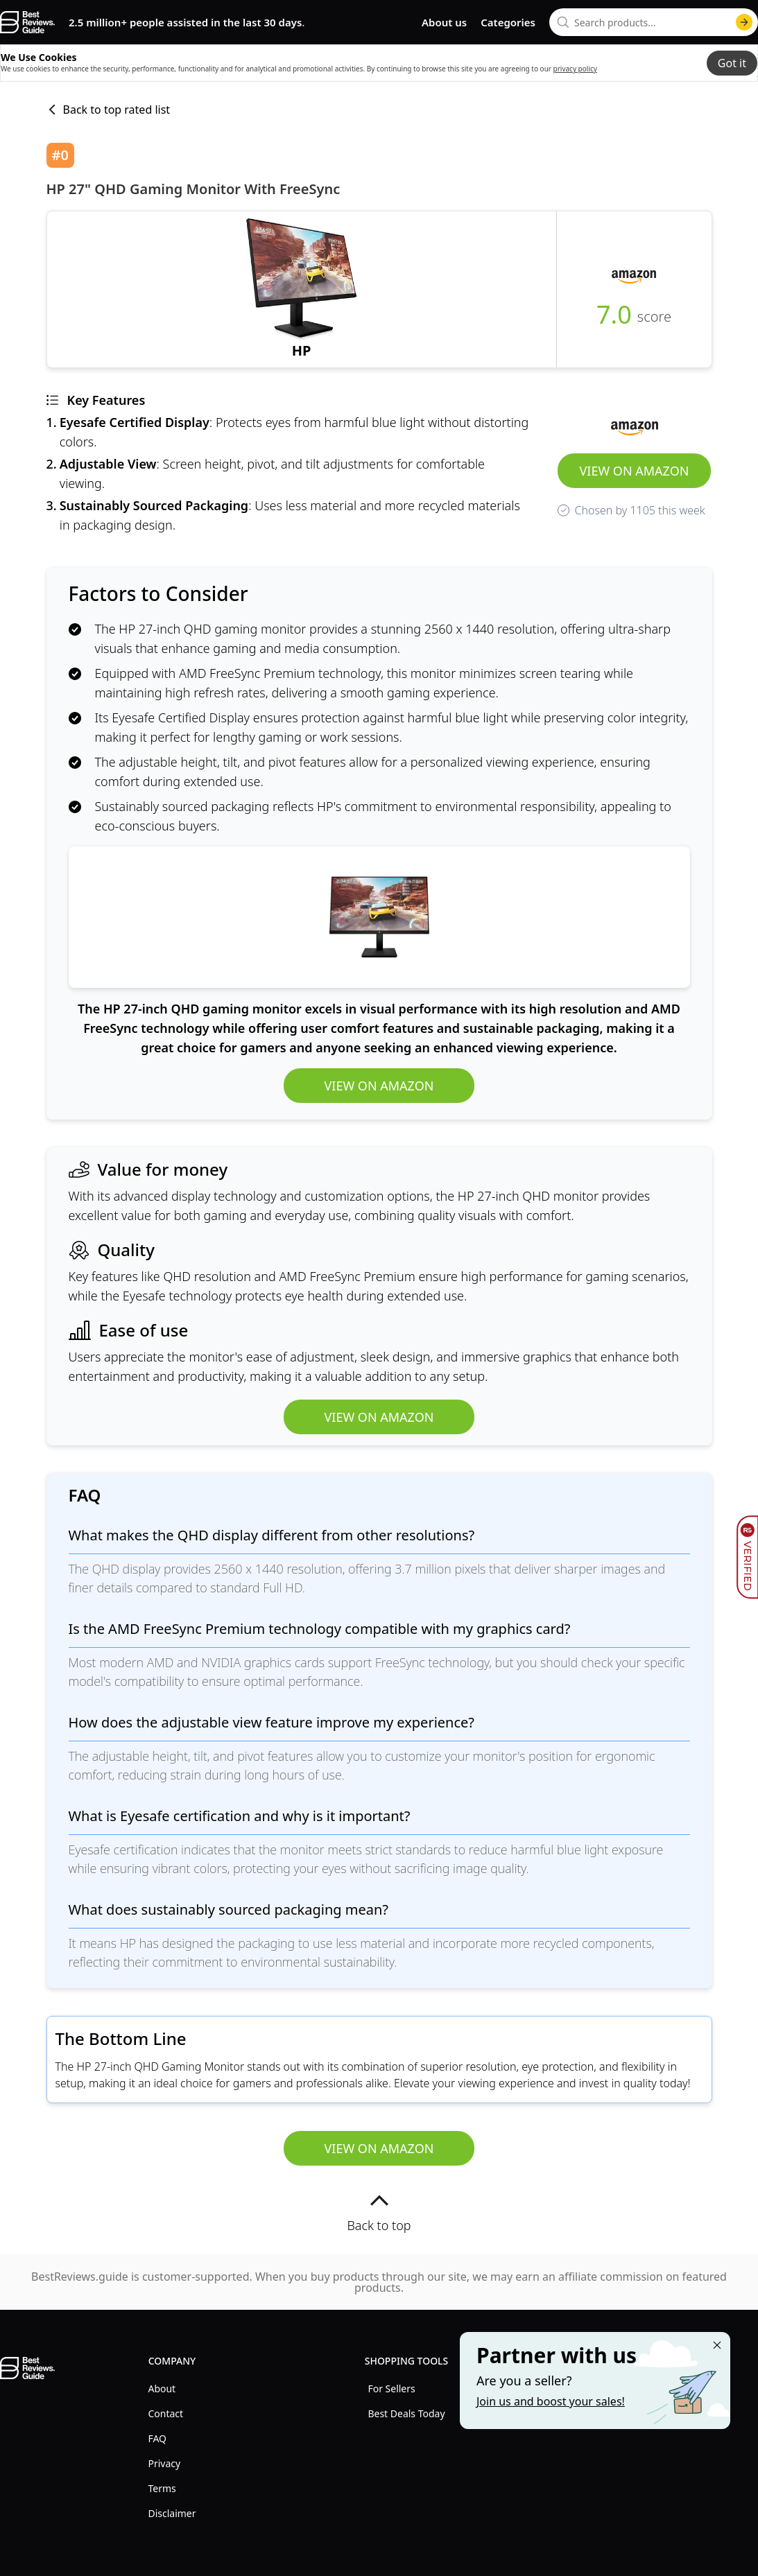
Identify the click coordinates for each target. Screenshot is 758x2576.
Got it (732, 63)
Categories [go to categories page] (508, 22)
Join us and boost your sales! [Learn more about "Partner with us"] (550, 2401)
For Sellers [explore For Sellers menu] (391, 2388)
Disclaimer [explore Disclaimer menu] (172, 2513)
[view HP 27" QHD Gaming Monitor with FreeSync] (301, 289)
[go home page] (27, 22)
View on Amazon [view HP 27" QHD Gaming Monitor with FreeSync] (634, 470)
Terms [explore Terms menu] (161, 2488)
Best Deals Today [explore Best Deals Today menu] (406, 2413)
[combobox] (653, 22)
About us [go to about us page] (444, 22)
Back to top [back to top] (379, 2212)
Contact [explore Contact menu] (165, 2413)
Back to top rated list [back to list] (108, 109)
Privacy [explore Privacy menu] (164, 2463)
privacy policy (575, 68)
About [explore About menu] (161, 2388)
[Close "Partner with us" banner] (717, 2345)
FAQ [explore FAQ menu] (157, 2438)
